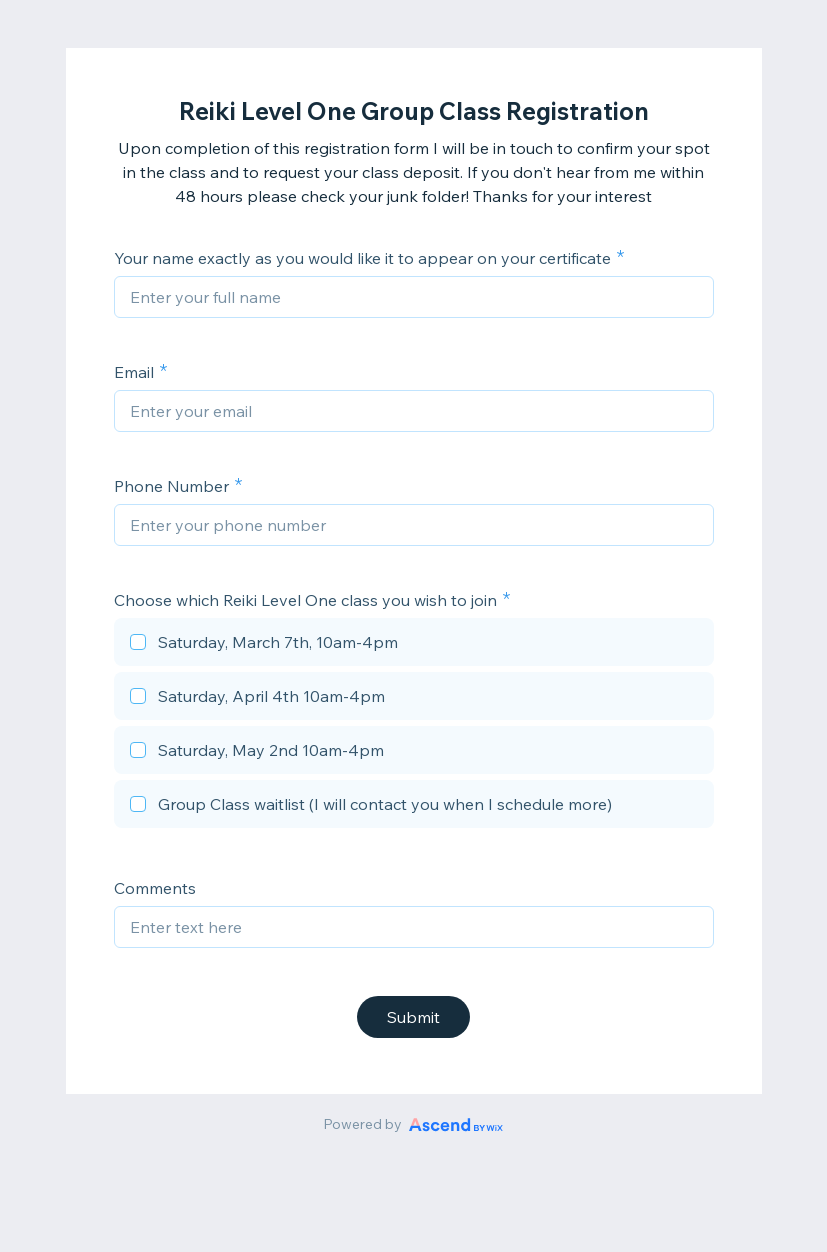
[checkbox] (414, 645)
